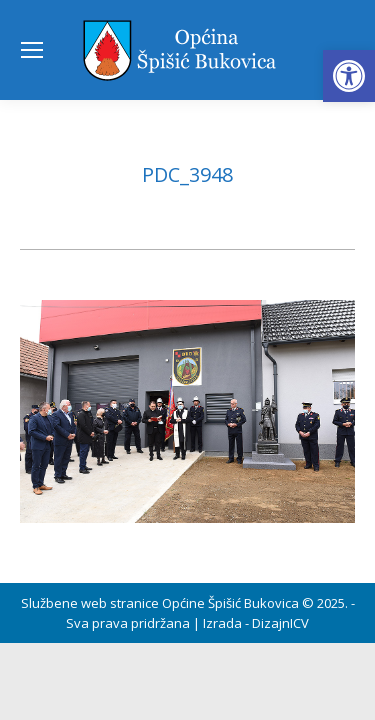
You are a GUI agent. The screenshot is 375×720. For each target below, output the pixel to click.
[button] (349, 76)
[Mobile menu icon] (32, 50)
